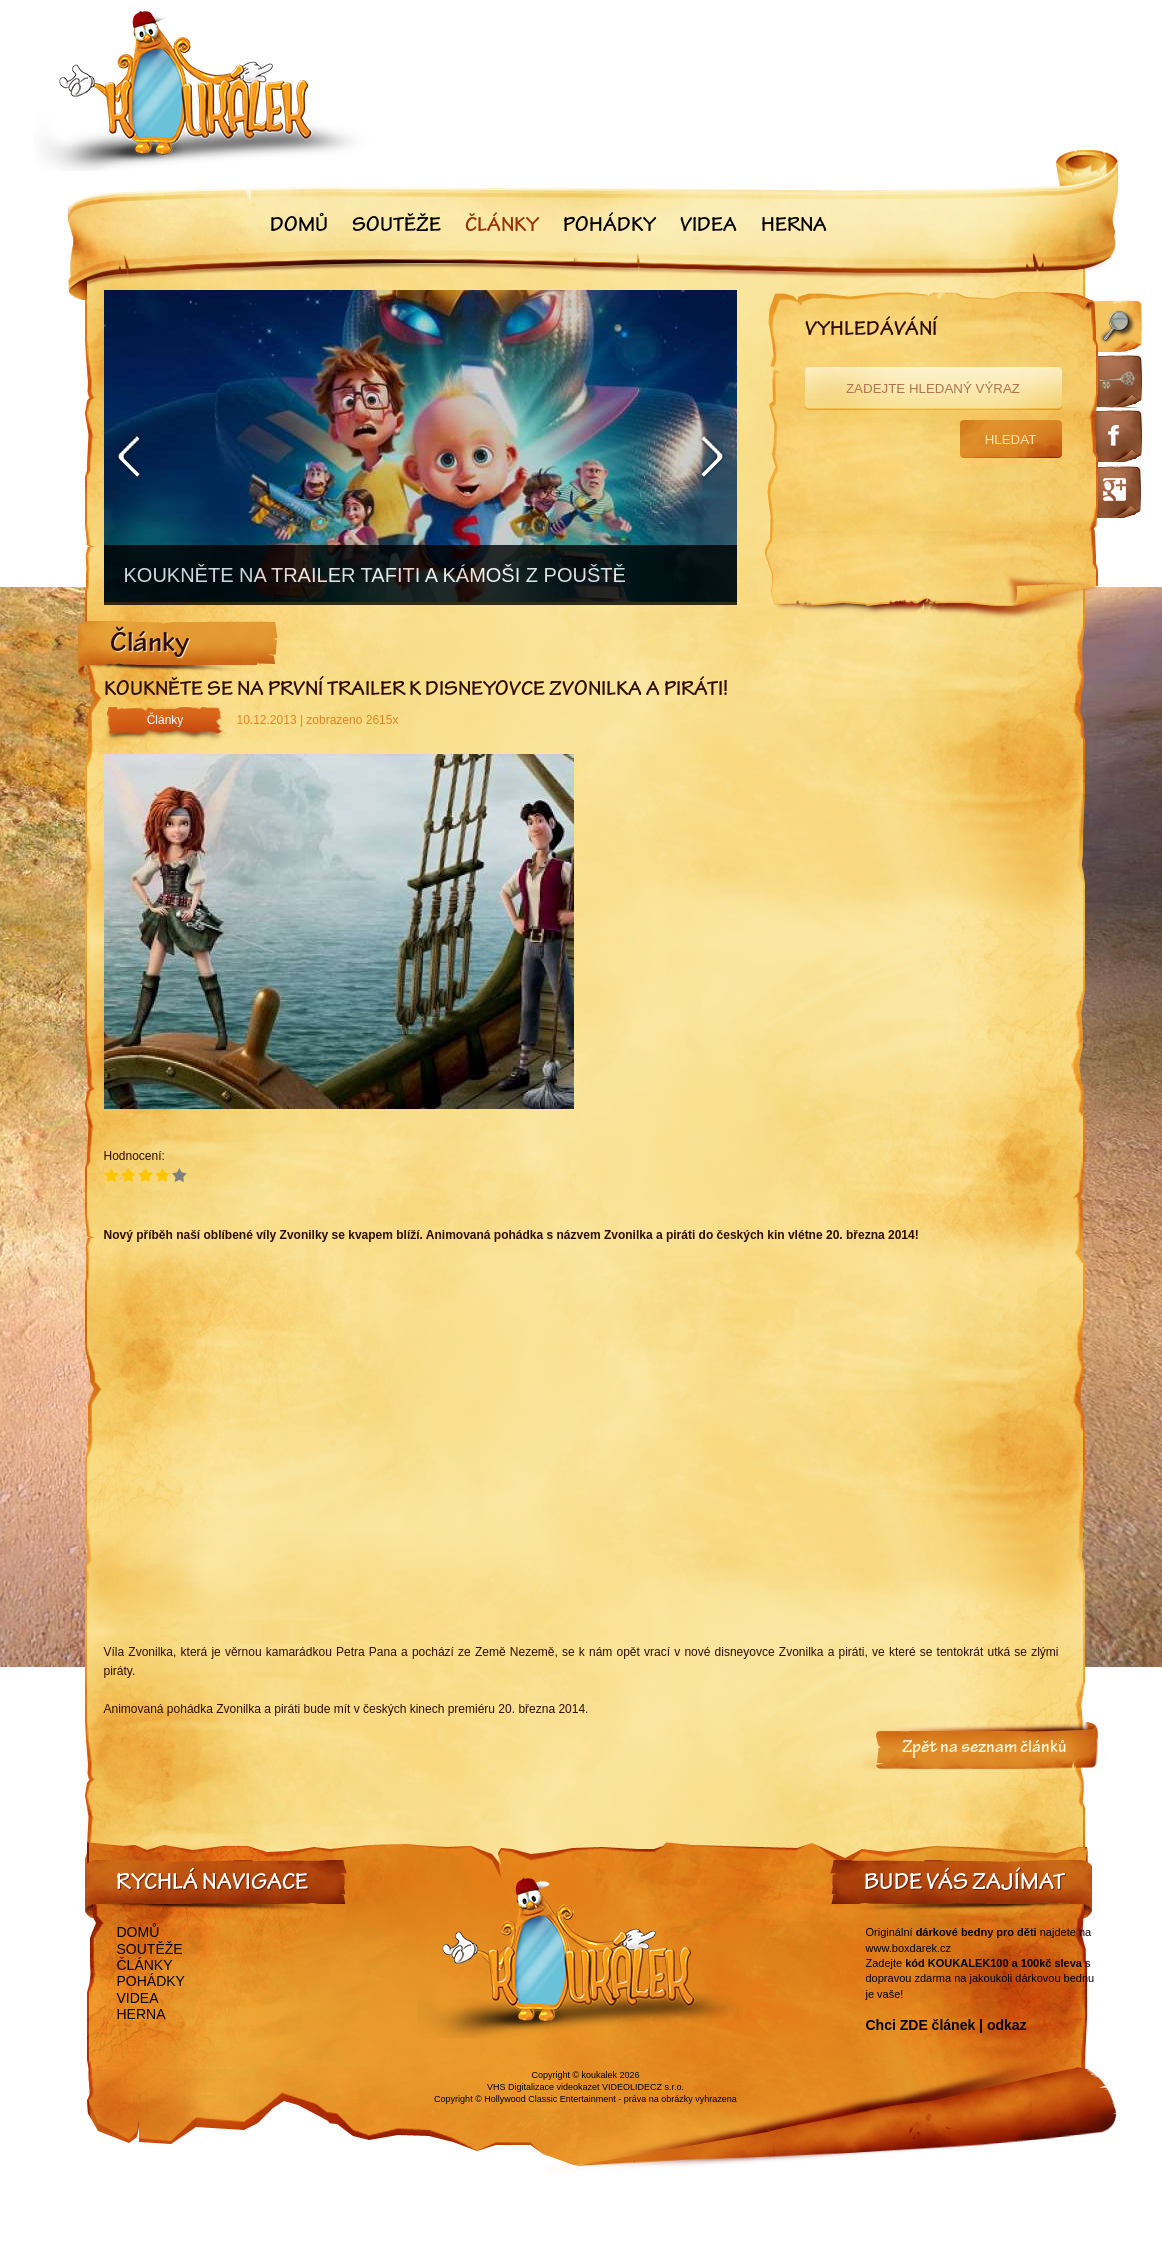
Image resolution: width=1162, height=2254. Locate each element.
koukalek (600, 2075)
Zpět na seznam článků (984, 1749)
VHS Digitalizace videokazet (543, 2087)
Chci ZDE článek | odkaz (946, 2025)
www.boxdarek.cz (909, 1948)
